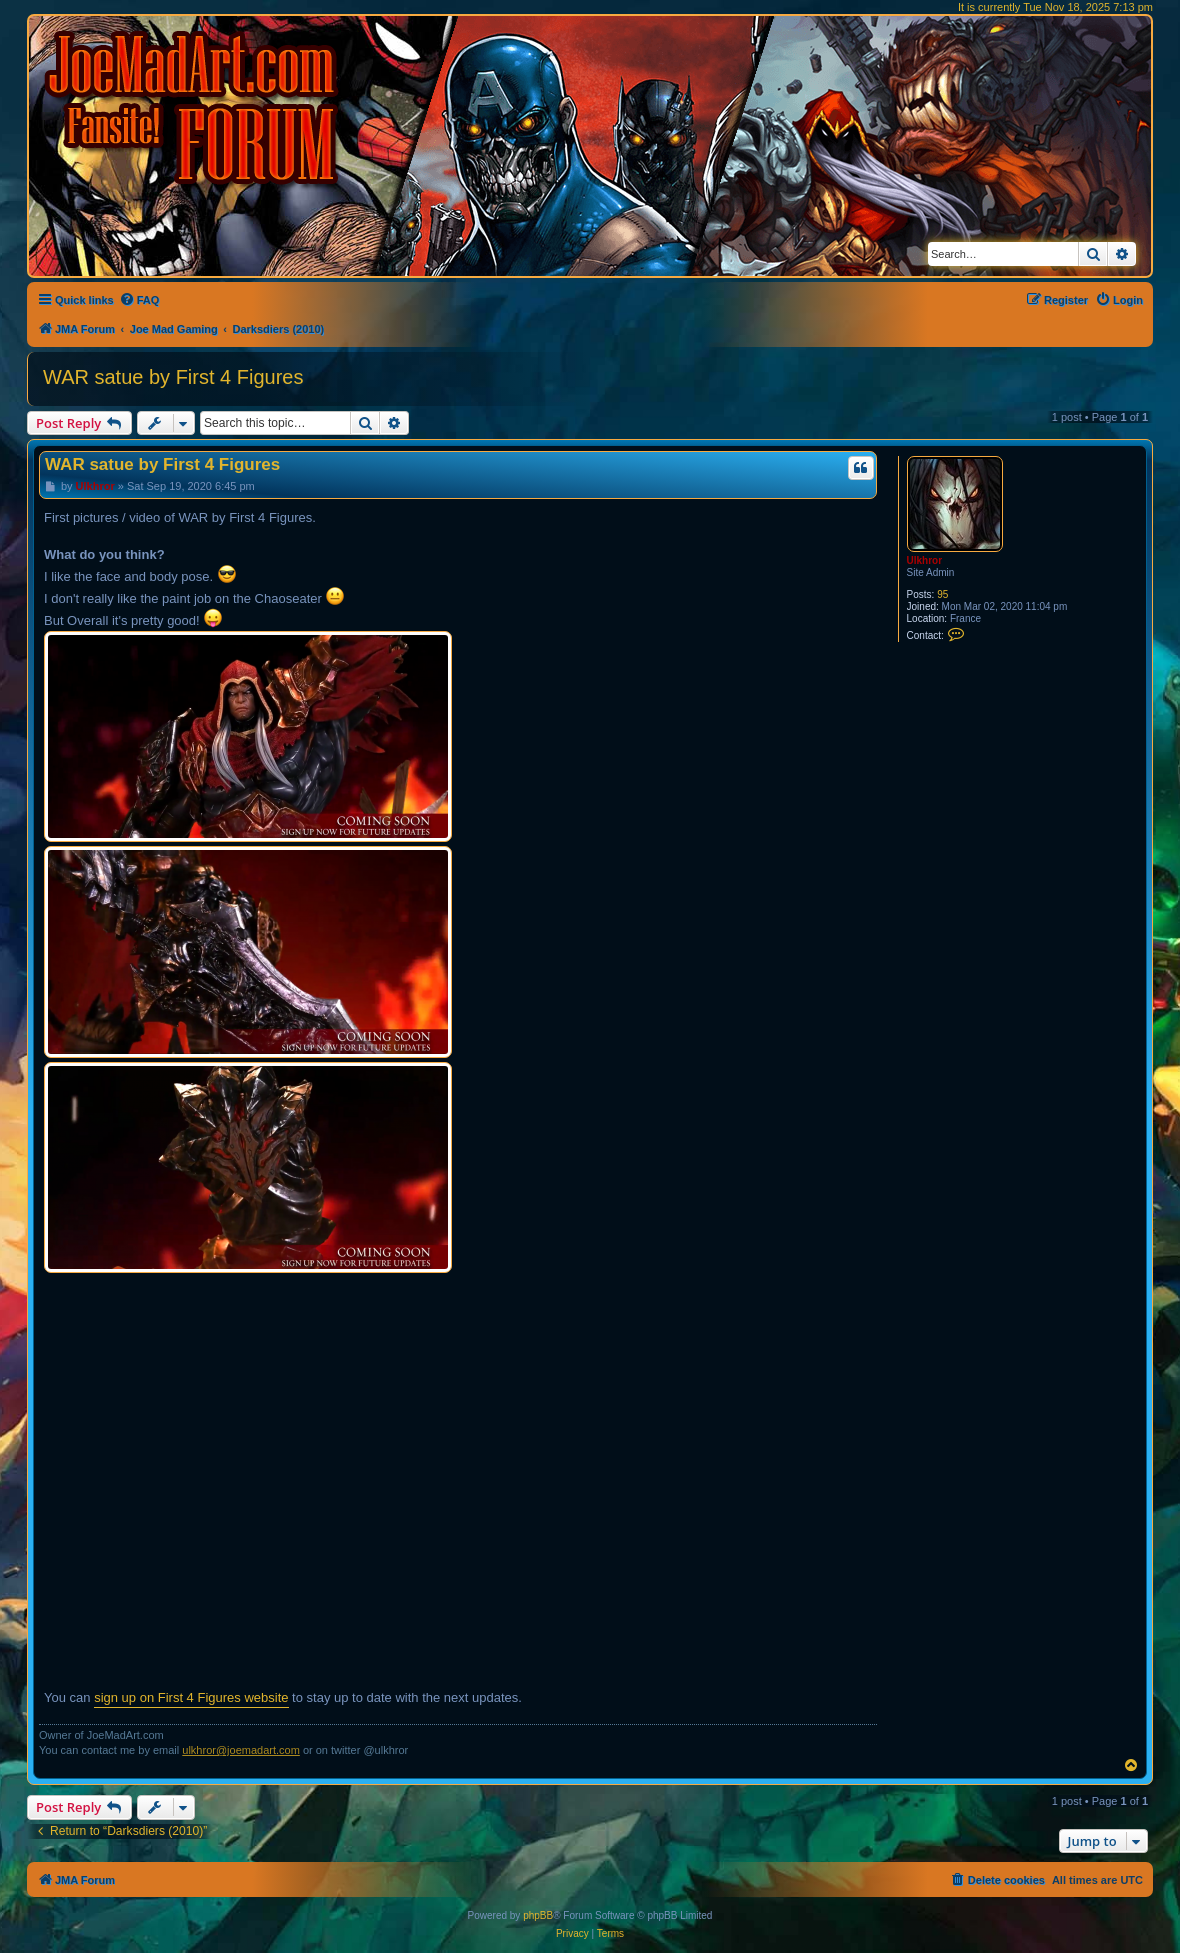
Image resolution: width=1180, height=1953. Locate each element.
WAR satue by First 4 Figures (173, 377)
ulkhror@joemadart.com (241, 1750)
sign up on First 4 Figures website (191, 1697)
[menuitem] (139, 300)
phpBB (538, 1915)
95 (942, 594)
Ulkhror (925, 560)
